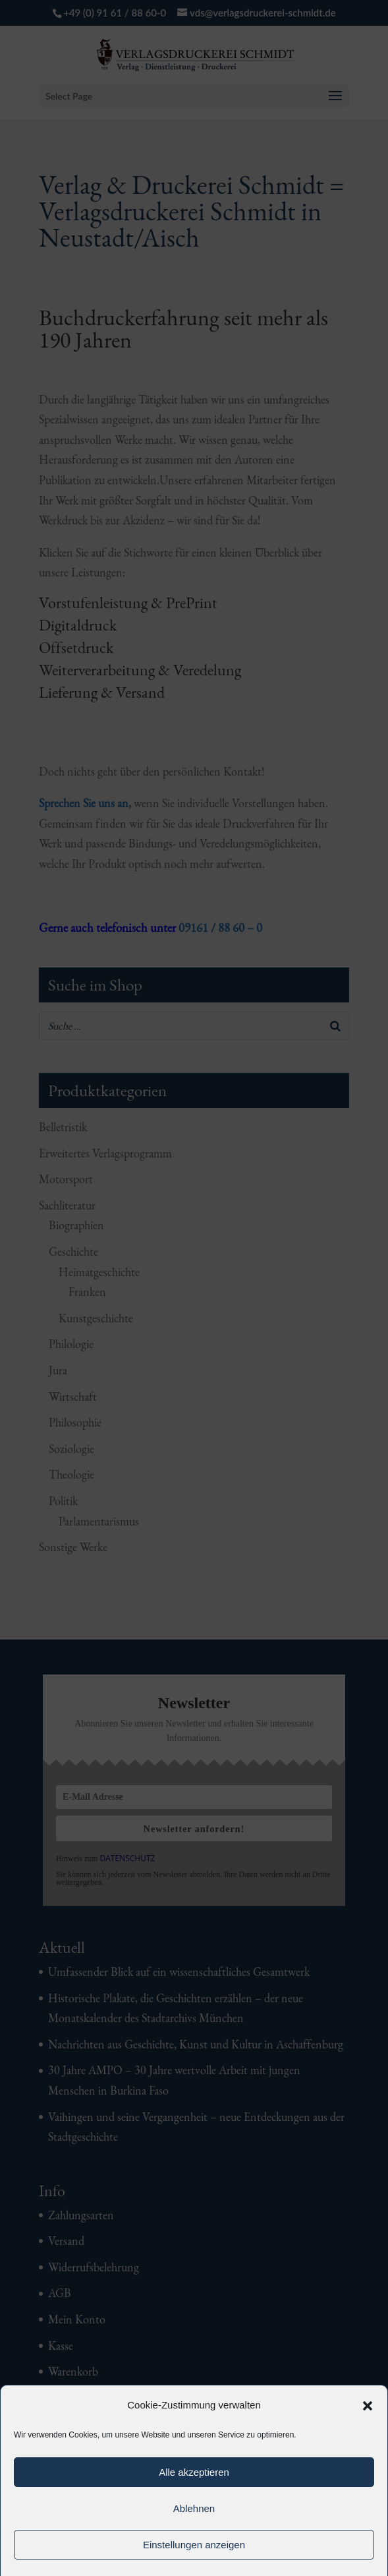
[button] (367, 2405)
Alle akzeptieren (194, 2472)
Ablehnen (194, 2508)
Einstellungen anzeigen (194, 2544)
